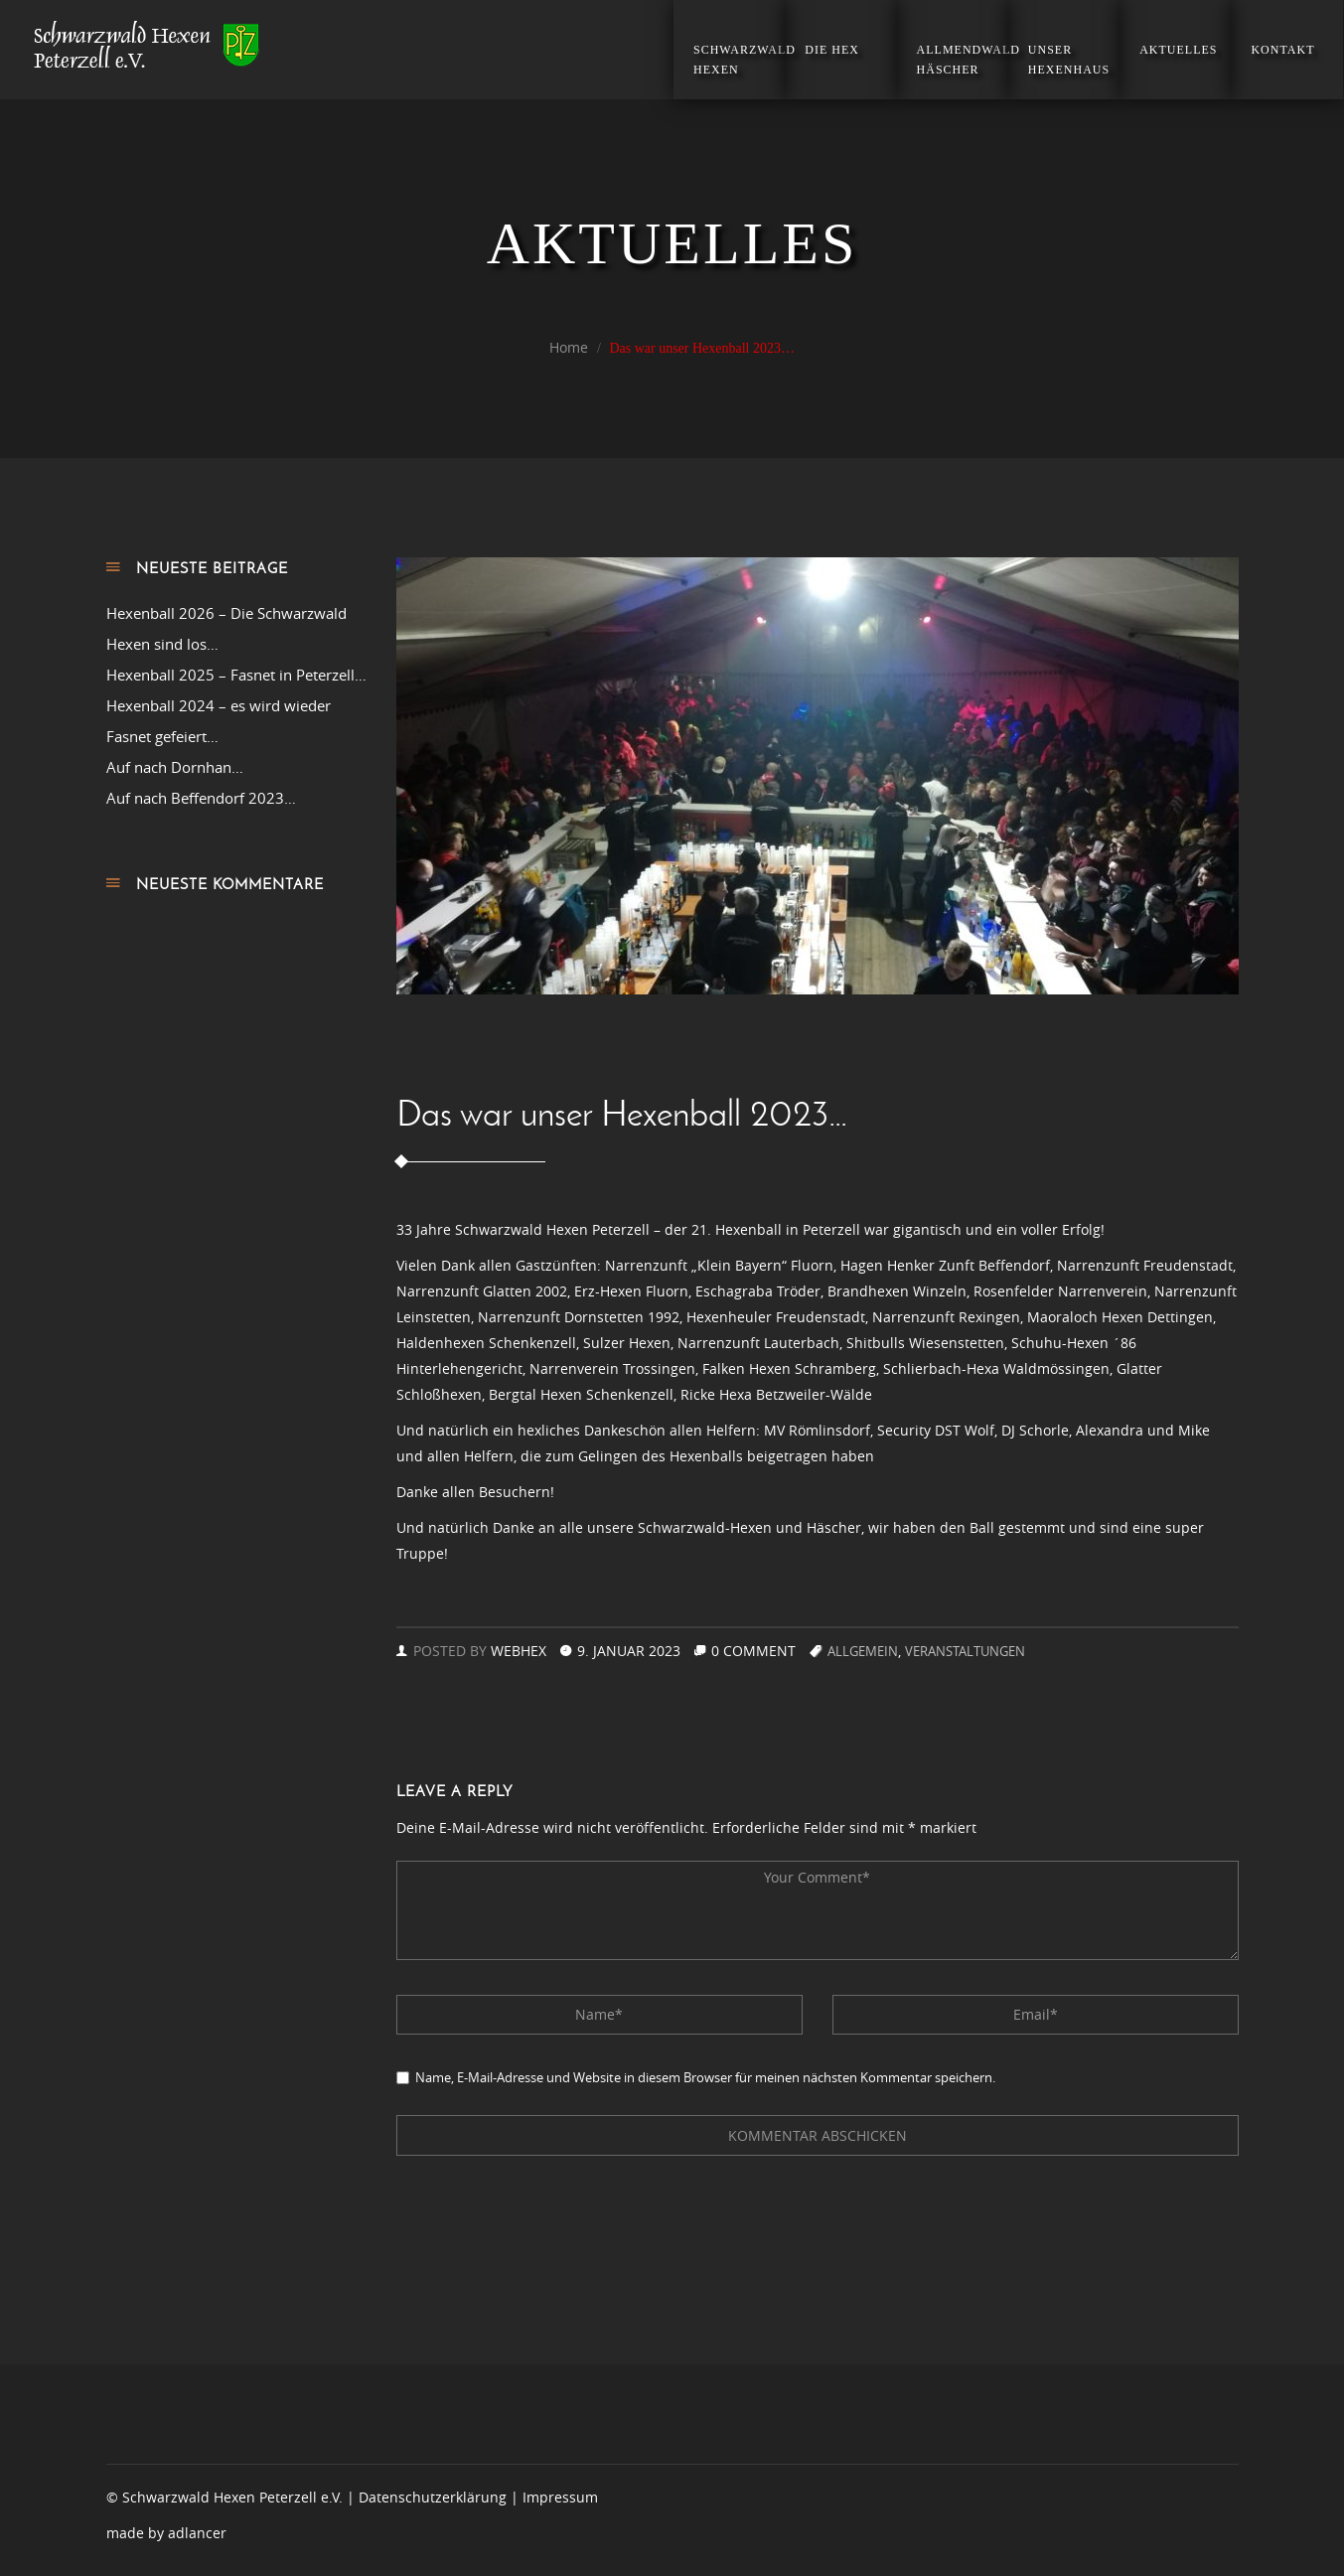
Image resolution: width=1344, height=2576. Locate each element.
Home (568, 347)
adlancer (197, 2532)
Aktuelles (1178, 50)
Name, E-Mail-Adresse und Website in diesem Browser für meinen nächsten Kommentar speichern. (705, 2077)
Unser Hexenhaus (1069, 59)
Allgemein (862, 1651)
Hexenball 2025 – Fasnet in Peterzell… (236, 674)
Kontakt (1282, 50)
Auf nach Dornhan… (174, 767)
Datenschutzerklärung (433, 2497)
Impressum (560, 2497)
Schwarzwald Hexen (739, 59)
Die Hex (832, 50)
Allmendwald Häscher (962, 59)
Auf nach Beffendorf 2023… (201, 798)
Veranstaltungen (965, 1651)
